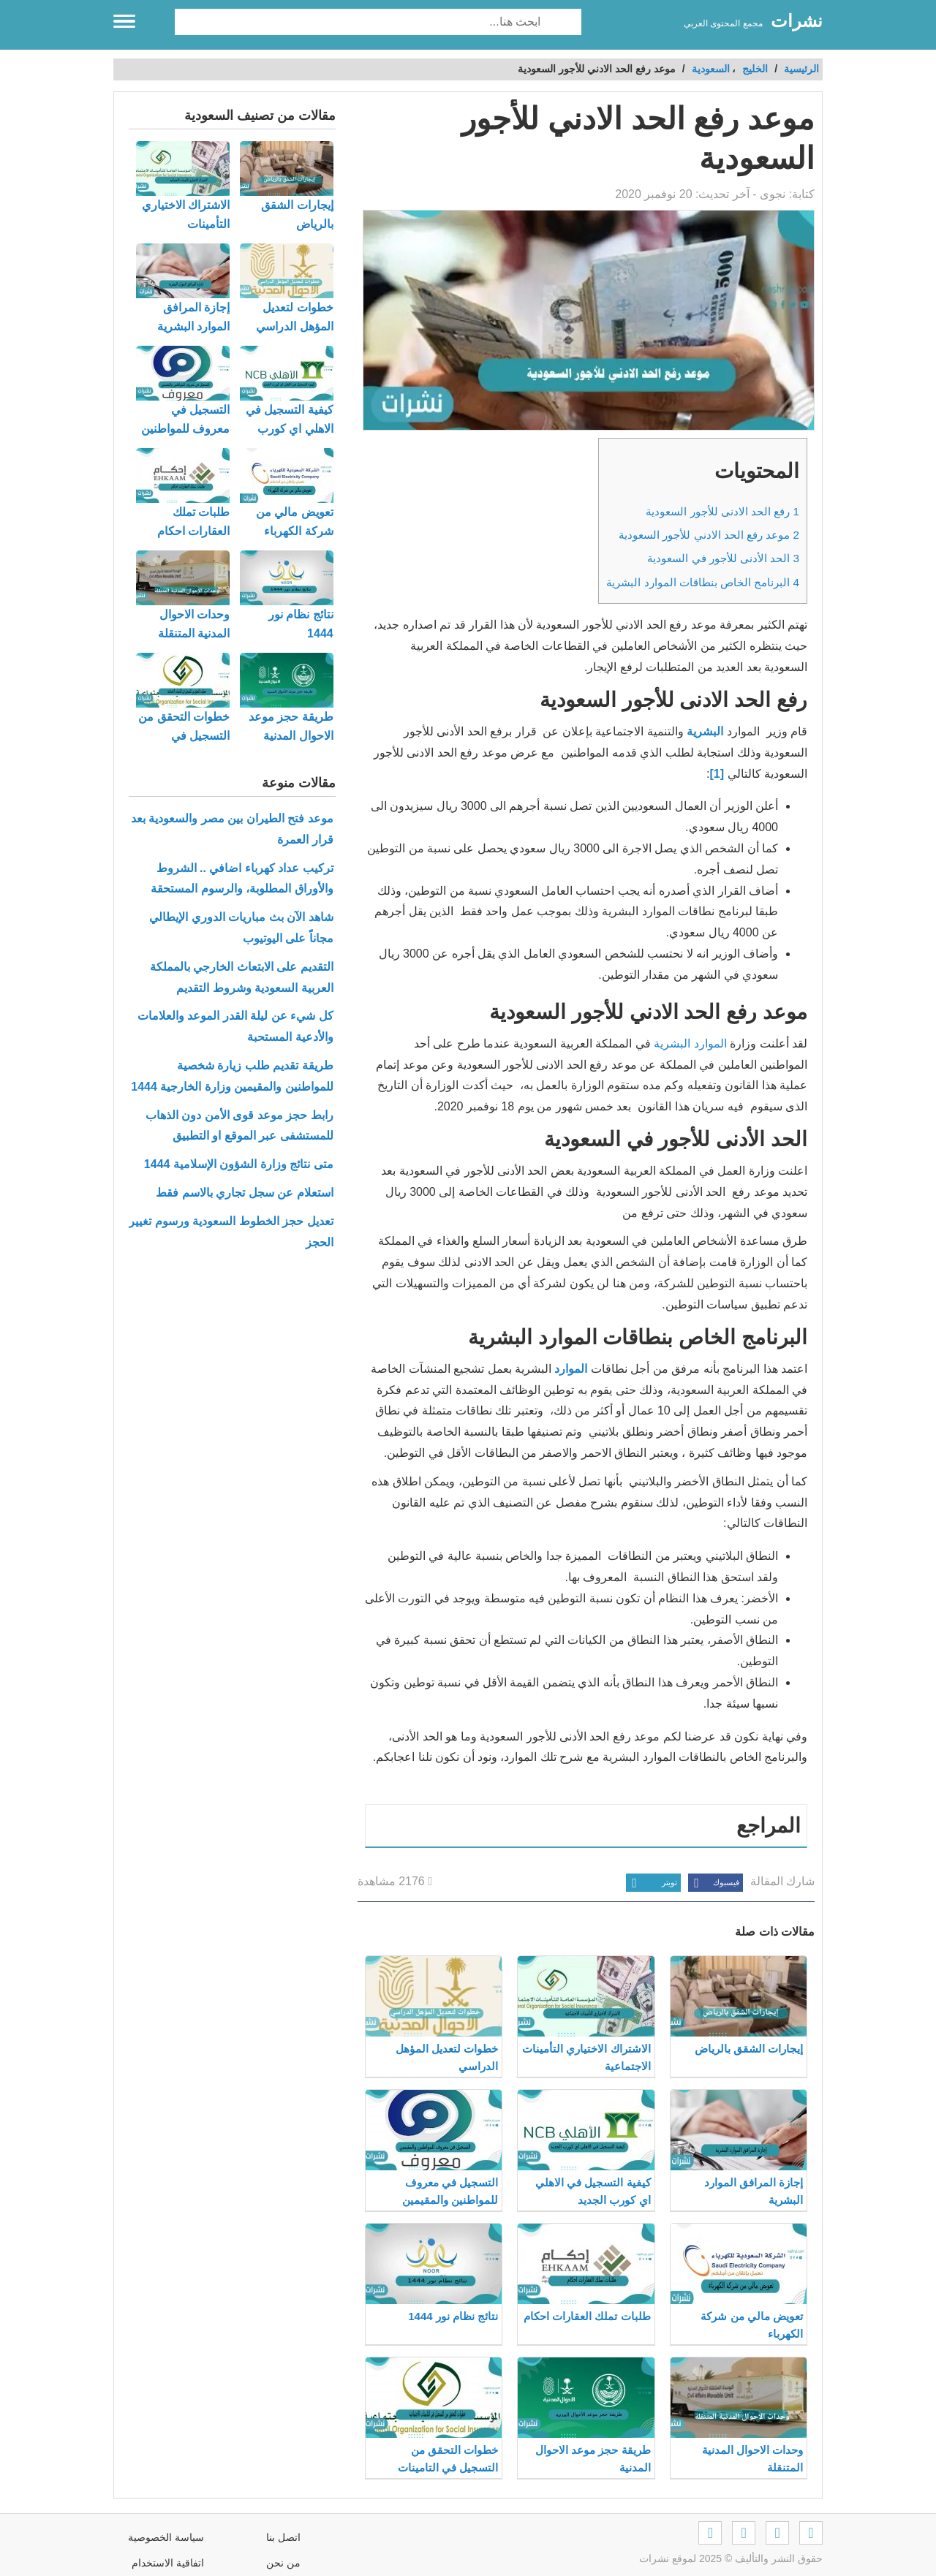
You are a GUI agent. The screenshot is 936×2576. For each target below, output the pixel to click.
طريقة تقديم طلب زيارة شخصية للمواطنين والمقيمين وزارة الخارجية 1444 (232, 1076)
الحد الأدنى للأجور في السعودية (723, 558)
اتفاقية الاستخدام (168, 2563)
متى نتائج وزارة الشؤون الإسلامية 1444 (238, 1164)
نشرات (797, 21)
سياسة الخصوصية (166, 2537)
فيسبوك (713, 1883)
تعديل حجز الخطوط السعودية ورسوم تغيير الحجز (231, 1232)
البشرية (705, 731)
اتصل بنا (283, 2537)
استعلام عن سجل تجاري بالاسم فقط (244, 1192)
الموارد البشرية (690, 1043)
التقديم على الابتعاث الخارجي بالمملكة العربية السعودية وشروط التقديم (241, 977)
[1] (719, 774)
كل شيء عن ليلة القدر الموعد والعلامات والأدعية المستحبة (235, 1026)
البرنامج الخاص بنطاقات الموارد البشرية (702, 582)
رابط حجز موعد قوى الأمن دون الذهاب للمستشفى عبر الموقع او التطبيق (239, 1126)
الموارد (570, 1369)
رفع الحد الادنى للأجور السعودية (722, 511)
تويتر (651, 1883)
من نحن (283, 2563)
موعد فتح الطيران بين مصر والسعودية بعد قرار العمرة (232, 829)
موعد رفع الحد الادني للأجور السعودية (709, 535)
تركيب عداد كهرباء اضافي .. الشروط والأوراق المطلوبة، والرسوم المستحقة (242, 878)
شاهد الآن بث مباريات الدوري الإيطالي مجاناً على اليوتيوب (241, 927)
